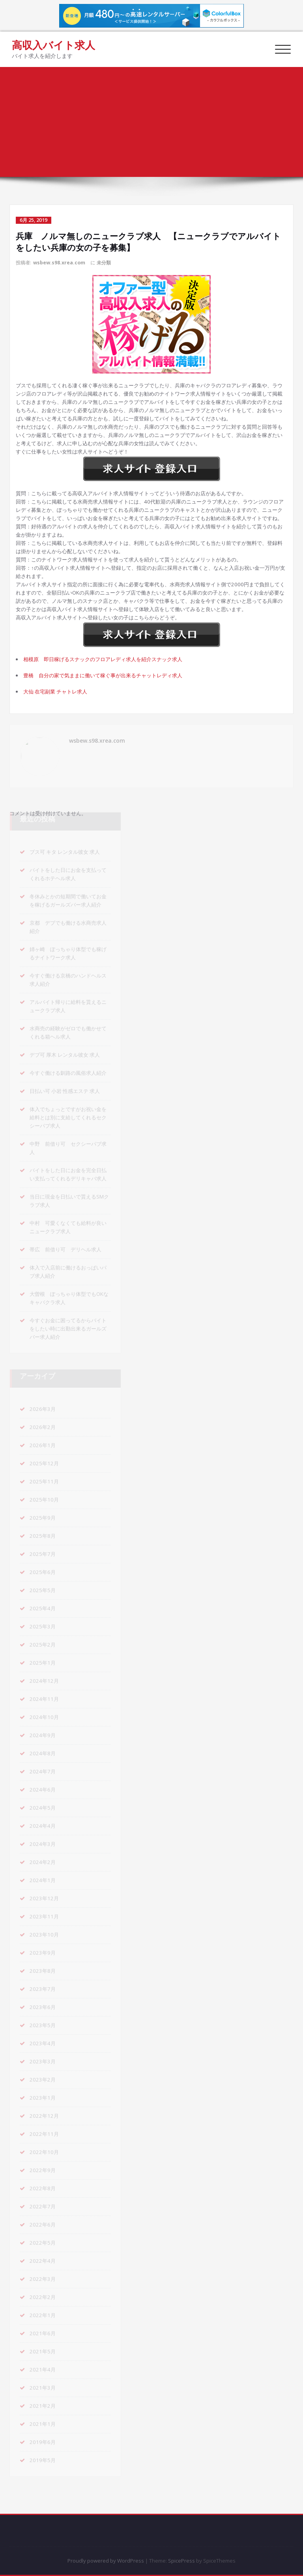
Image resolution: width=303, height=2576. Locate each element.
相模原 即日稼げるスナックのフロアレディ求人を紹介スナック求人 (102, 659)
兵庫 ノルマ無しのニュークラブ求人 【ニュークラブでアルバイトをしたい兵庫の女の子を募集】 (232, 98)
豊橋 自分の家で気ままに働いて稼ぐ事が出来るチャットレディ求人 (102, 675)
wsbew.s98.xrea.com (59, 262)
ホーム (288, 87)
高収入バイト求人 (53, 45)
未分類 (104, 262)
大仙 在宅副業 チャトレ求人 (55, 691)
